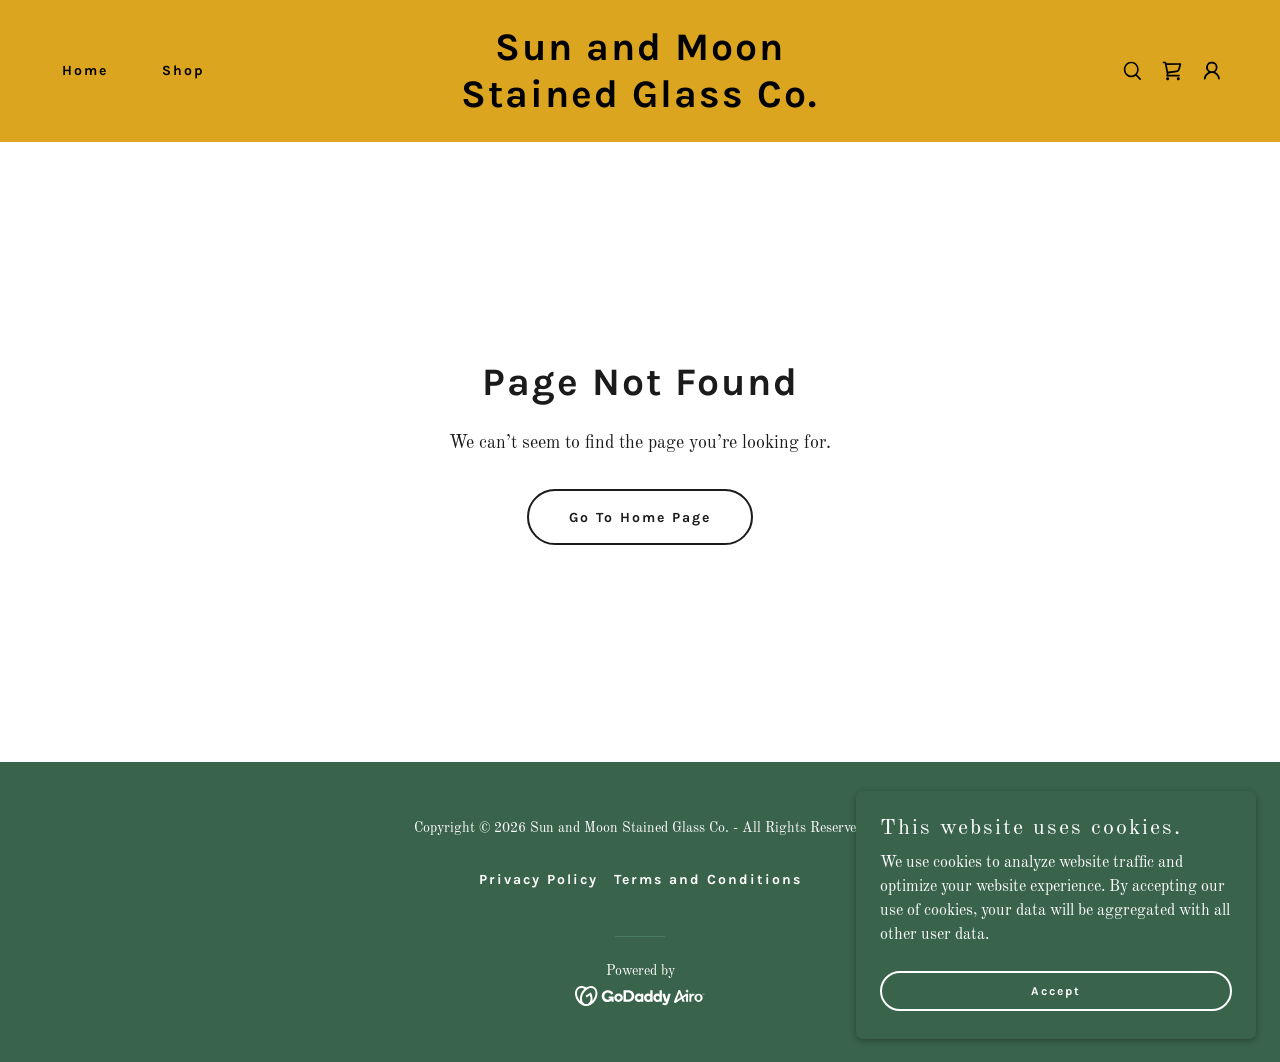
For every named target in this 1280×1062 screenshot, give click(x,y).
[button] (1212, 71)
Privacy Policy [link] (538, 879)
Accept (1056, 990)
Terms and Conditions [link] (708, 879)
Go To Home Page (640, 517)
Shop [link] (183, 70)
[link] (640, 103)
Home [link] (85, 70)
